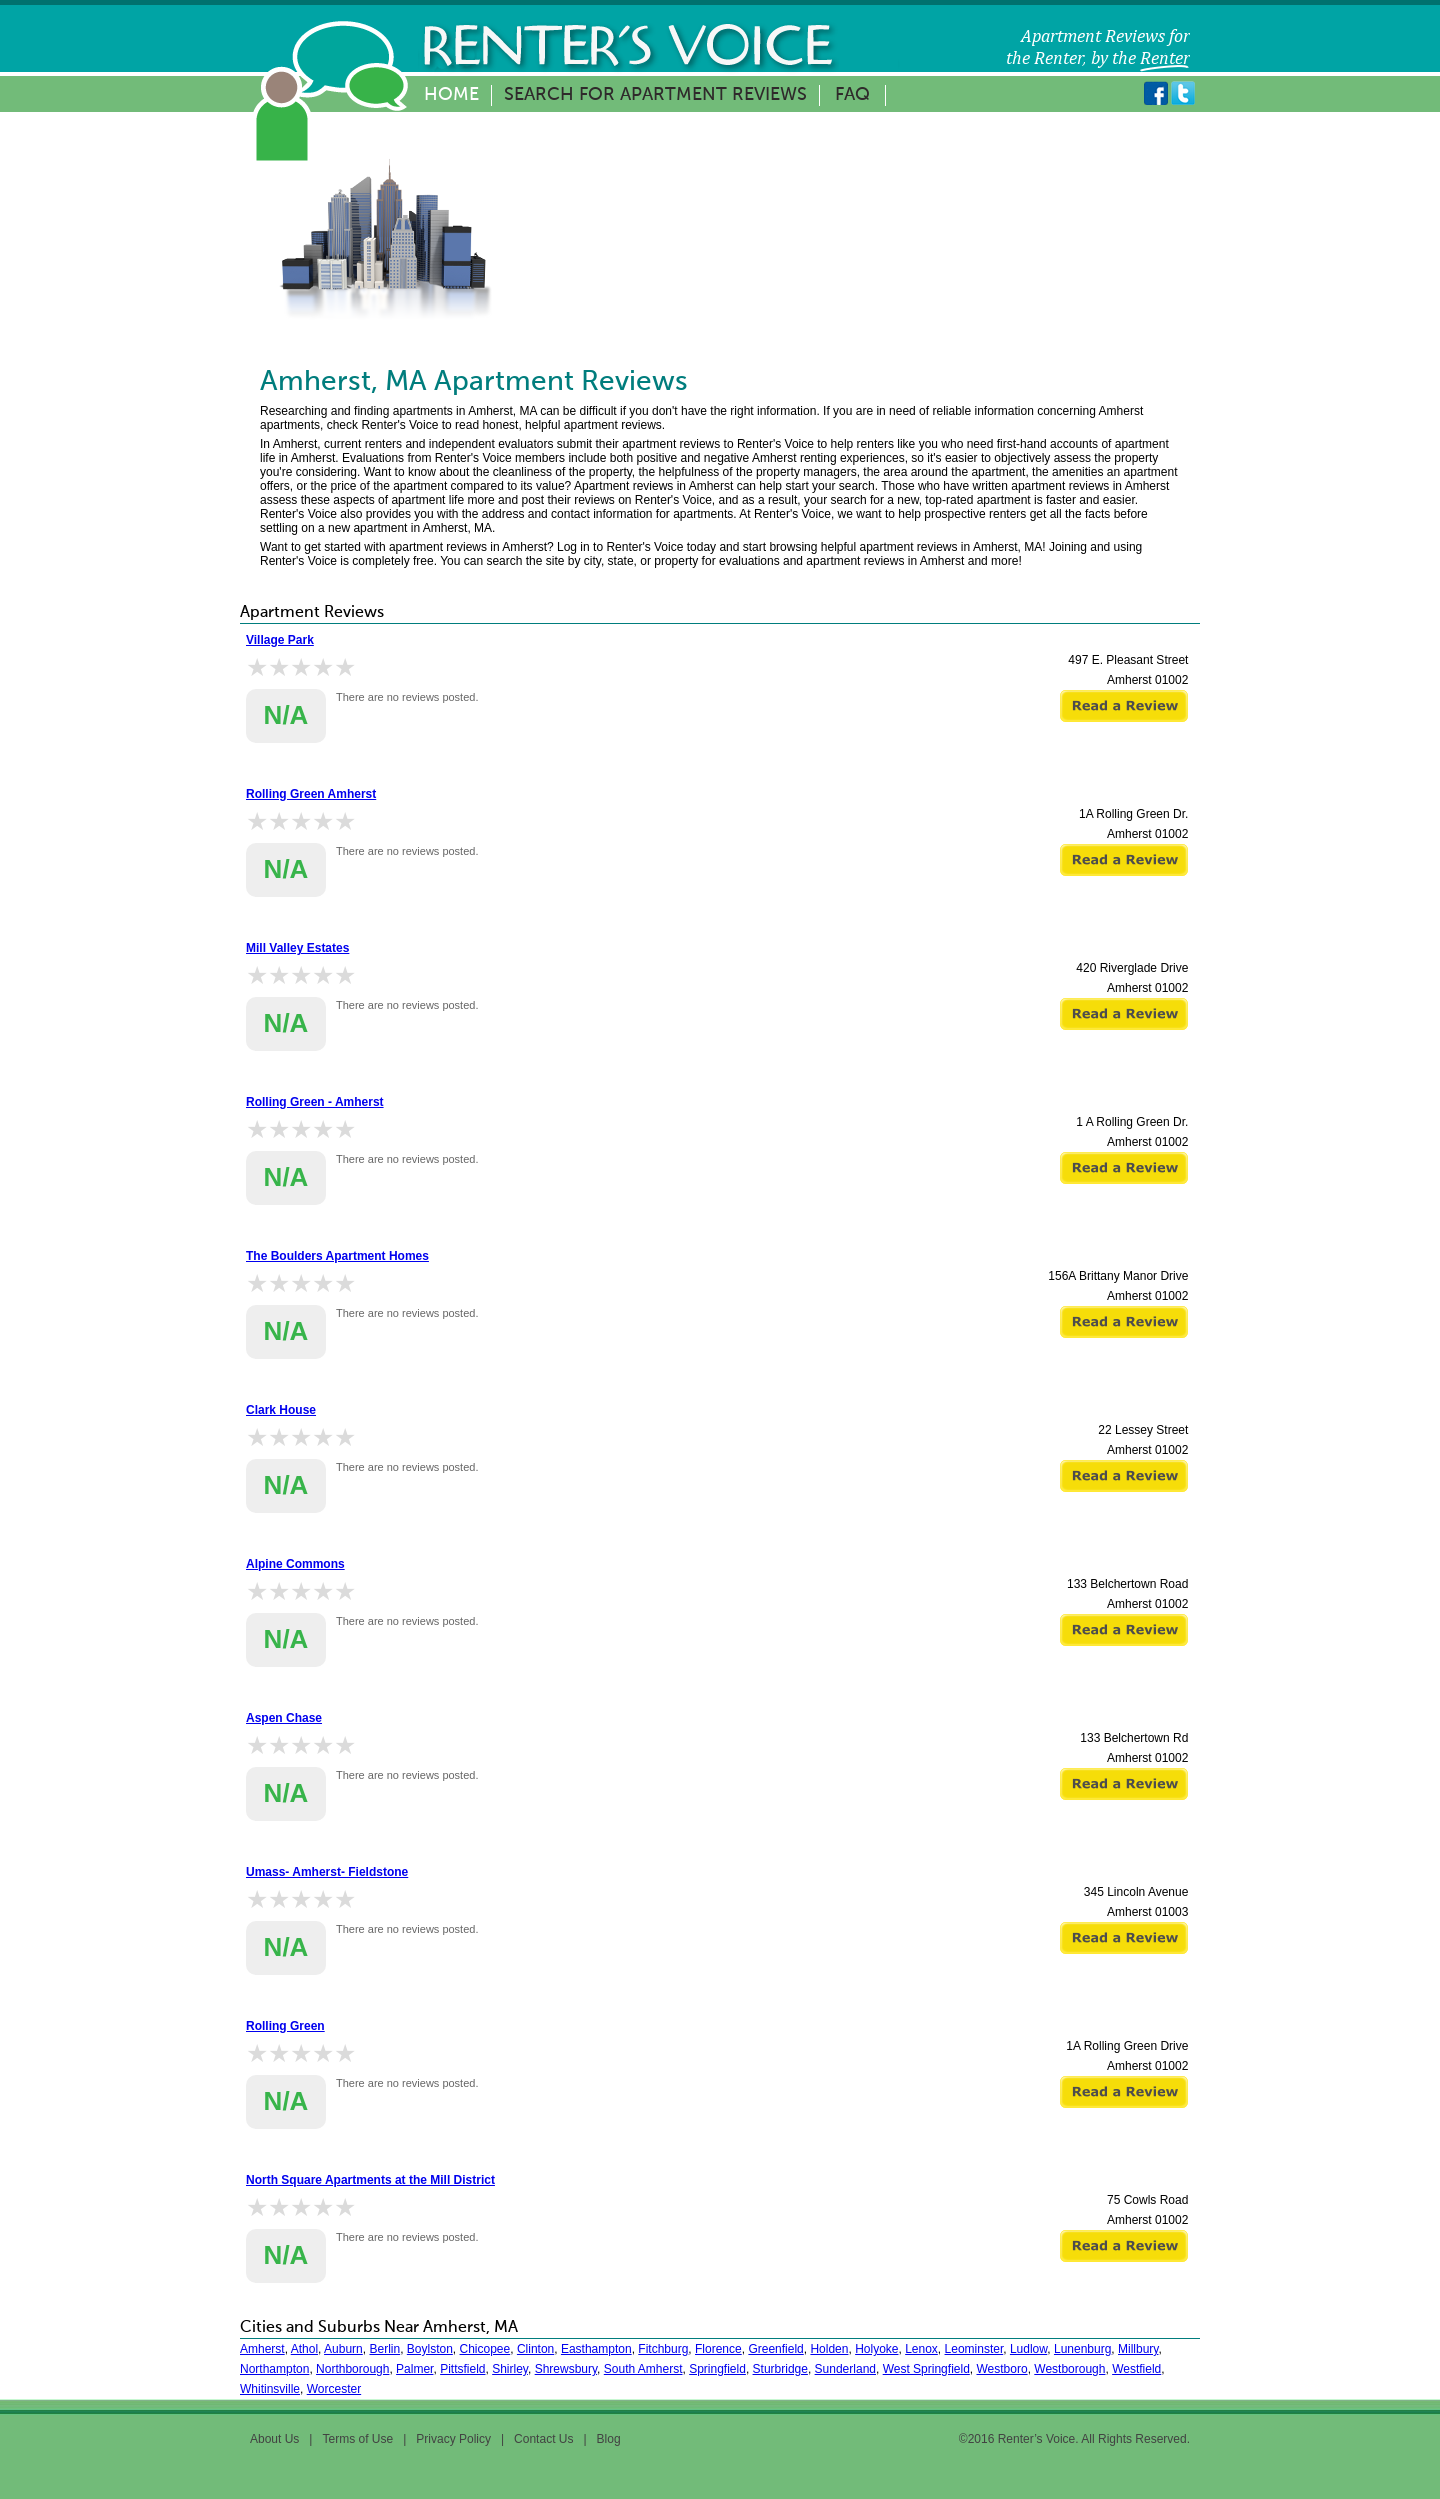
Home (451, 95)
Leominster (974, 2349)
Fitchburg (663, 2349)
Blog (609, 2439)
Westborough (1069, 2369)
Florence (718, 2349)
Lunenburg (1082, 2349)
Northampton (274, 2369)
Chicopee (485, 2349)
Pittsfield (462, 2369)
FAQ (852, 95)
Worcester (334, 2389)
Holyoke (876, 2349)
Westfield (1136, 2369)
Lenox (921, 2349)
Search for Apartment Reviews (655, 95)
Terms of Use (357, 2439)
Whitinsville (270, 2389)
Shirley (510, 2369)
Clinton (535, 2349)
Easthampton (596, 2349)
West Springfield (926, 2369)
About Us (274, 2439)
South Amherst (643, 2369)
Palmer (414, 2369)
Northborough (352, 2369)
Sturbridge (780, 2369)
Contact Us (543, 2439)
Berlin (384, 2349)
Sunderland (845, 2369)
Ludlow (1028, 2349)
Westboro (1001, 2369)
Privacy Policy (453, 2439)
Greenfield (775, 2349)
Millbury (1138, 2349)
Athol (304, 2349)
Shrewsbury (566, 2369)
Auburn (343, 2349)
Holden (829, 2349)
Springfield (717, 2369)
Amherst (262, 2349)
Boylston (430, 2349)
